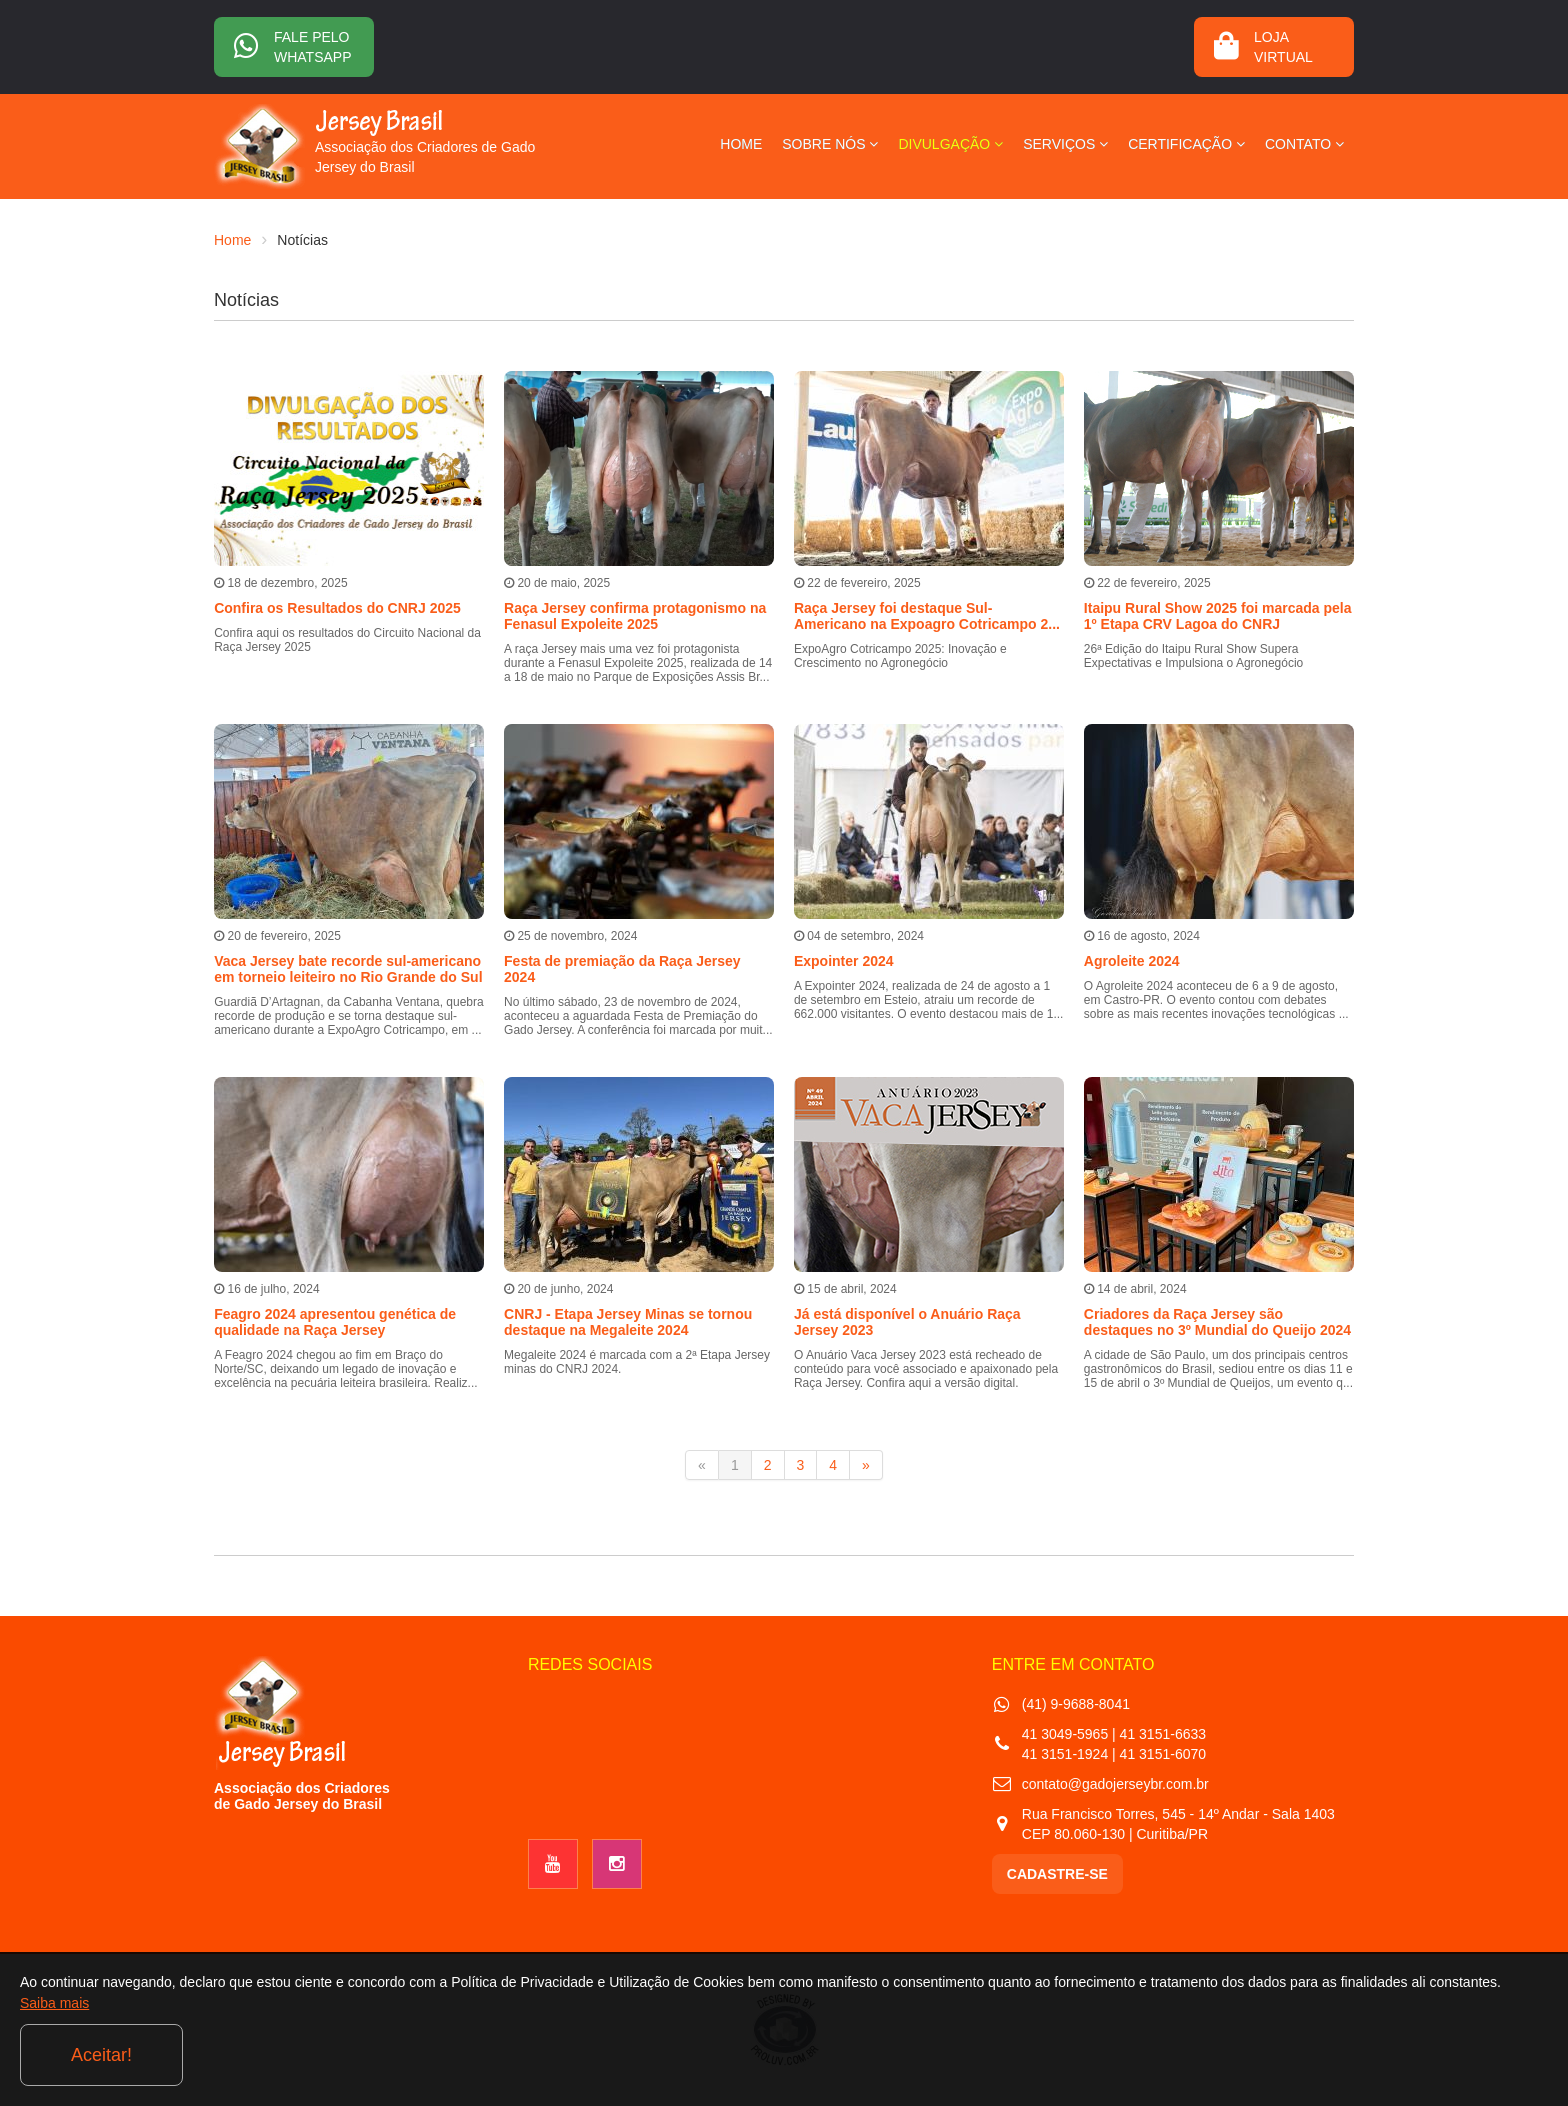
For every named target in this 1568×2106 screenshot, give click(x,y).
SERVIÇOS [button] (1065, 144)
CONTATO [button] (1304, 144)
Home (232, 240)
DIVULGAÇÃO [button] (950, 144)
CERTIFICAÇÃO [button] (1186, 144)
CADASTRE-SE (1057, 1874)
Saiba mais (218, 2060)
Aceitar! (1466, 2055)
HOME (741, 144)
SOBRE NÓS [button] (830, 144)
